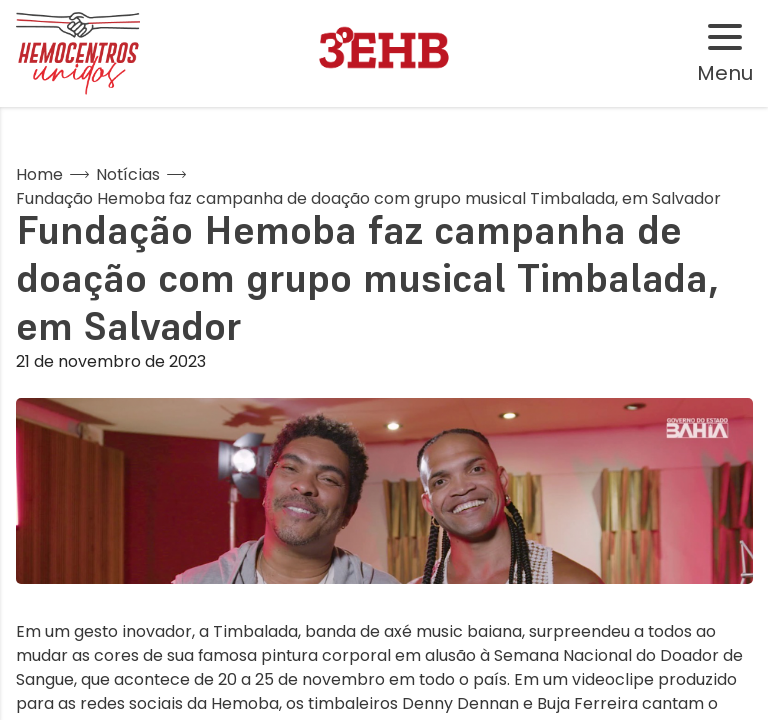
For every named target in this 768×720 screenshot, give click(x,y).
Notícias (128, 174)
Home (39, 174)
